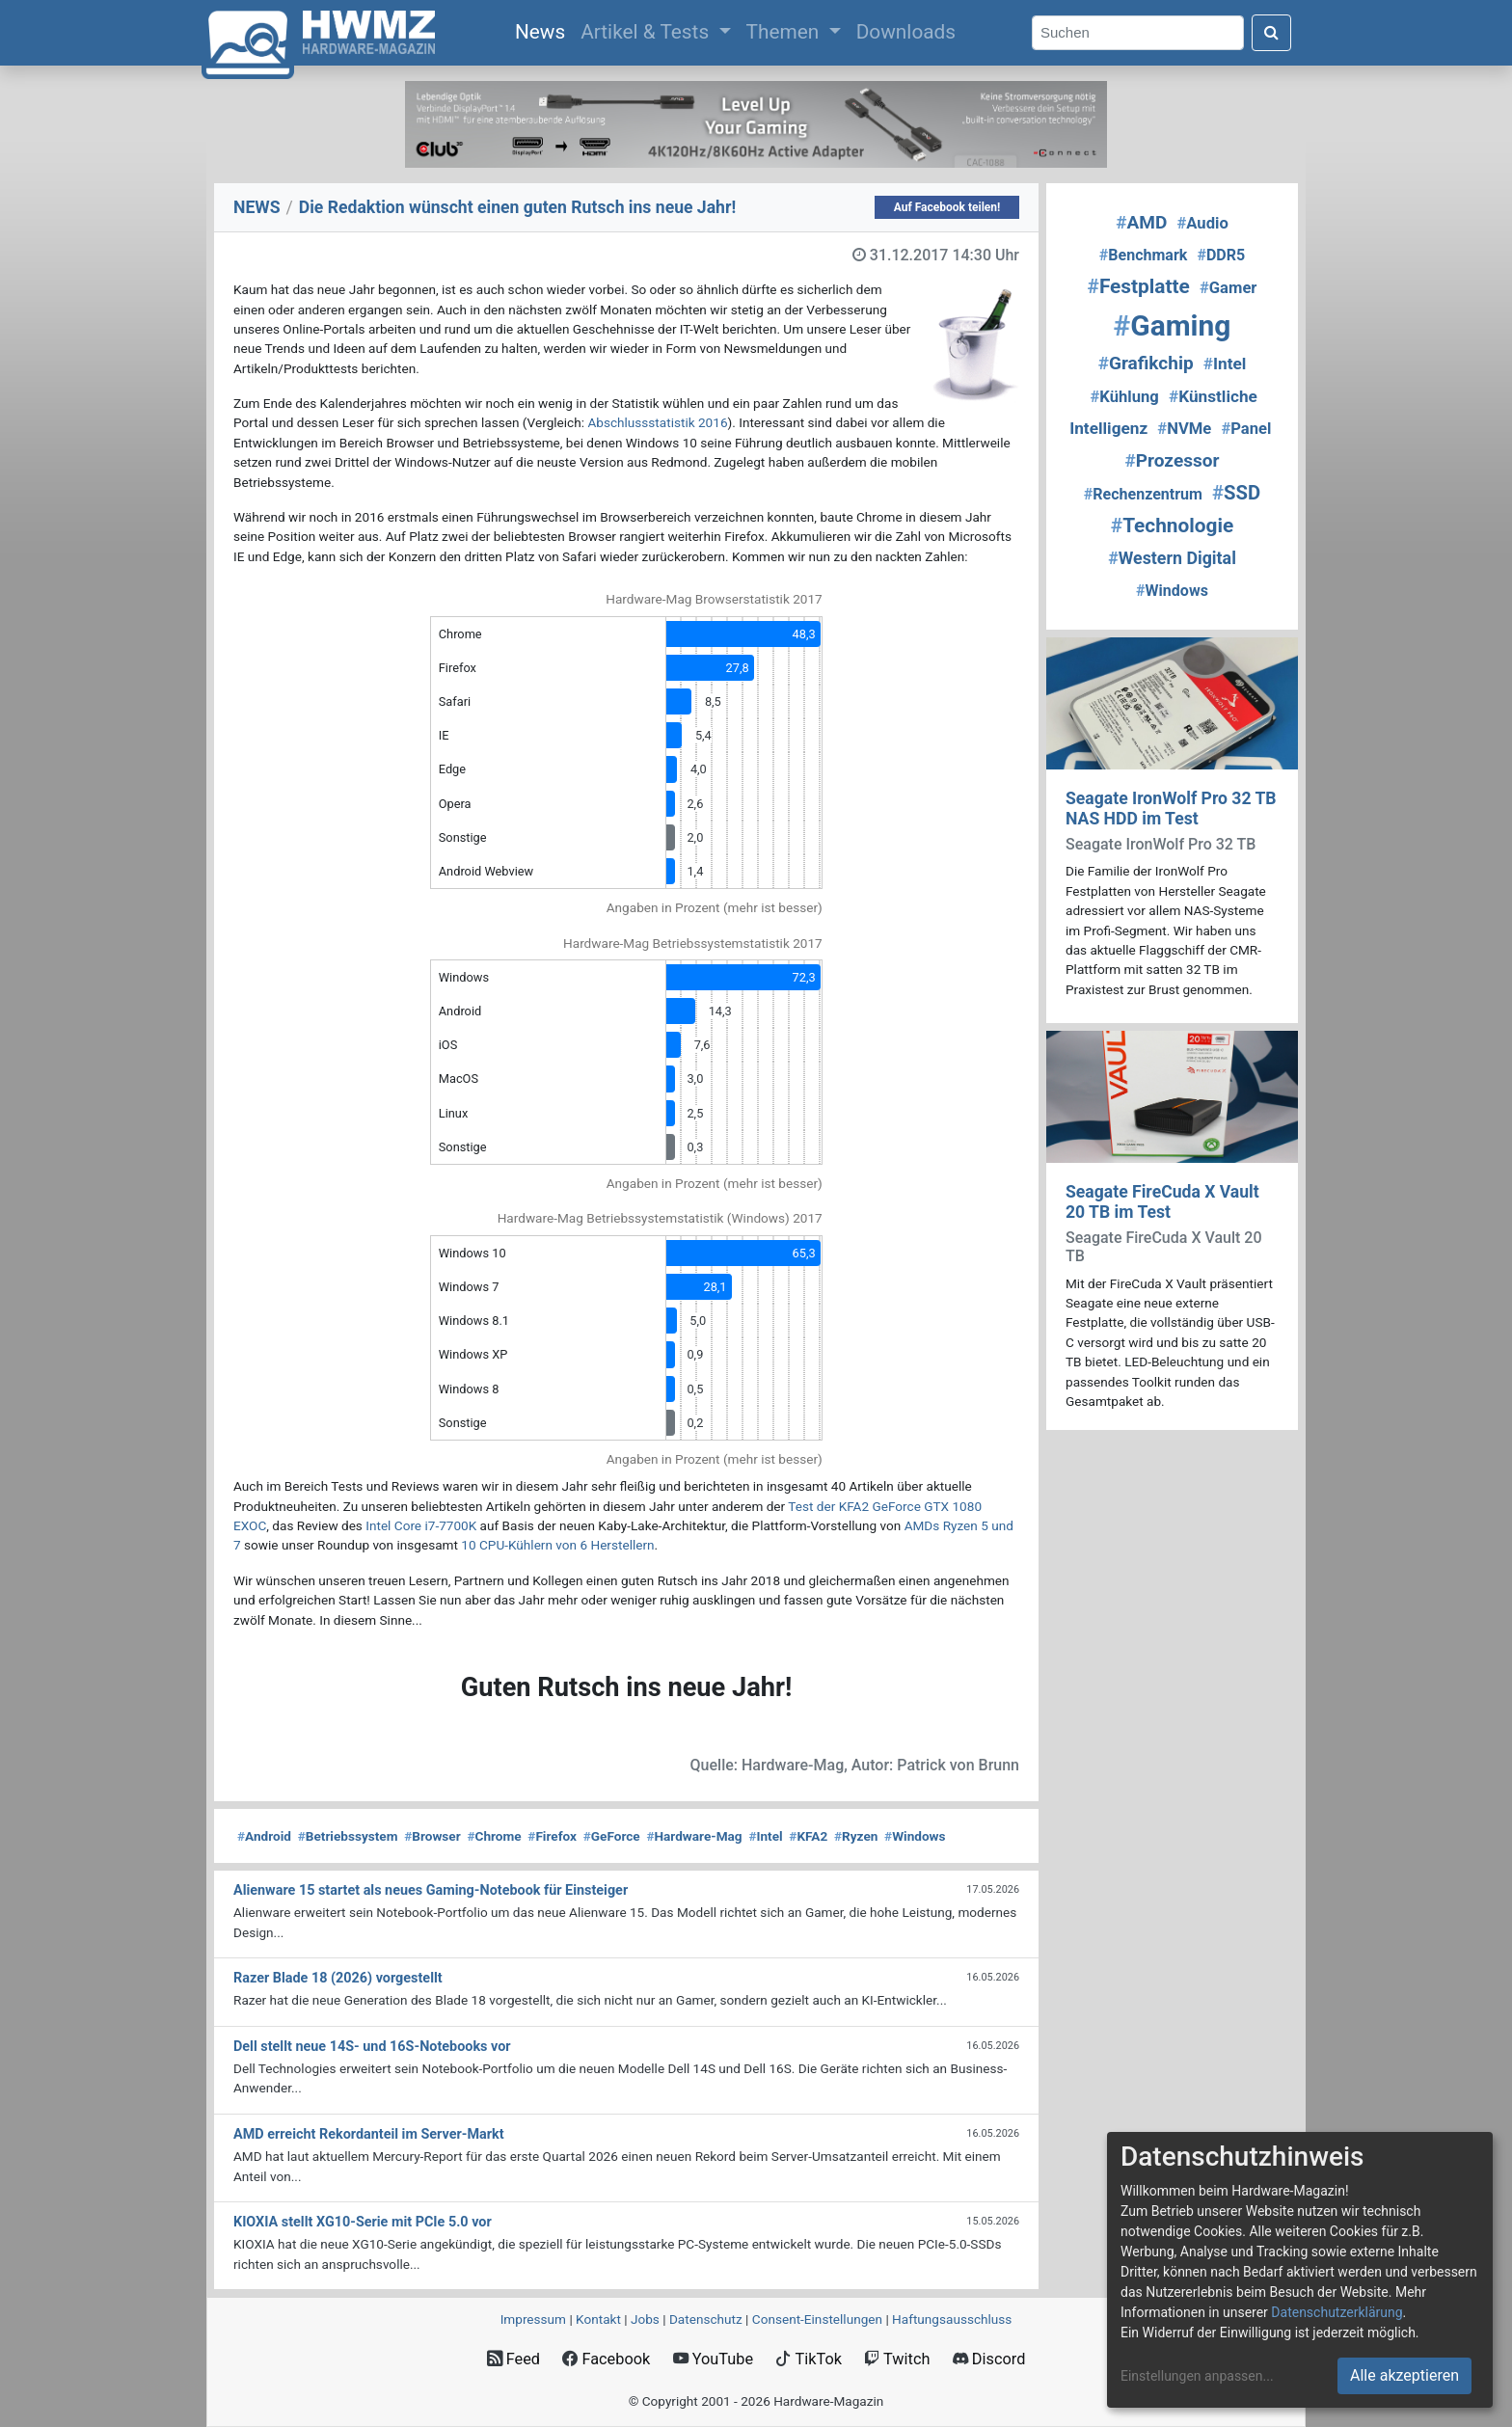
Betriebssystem (348, 1836)
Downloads (906, 31)
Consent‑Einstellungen (817, 2319)
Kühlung (1124, 397)
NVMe (1184, 428)
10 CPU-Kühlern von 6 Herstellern (557, 1544)
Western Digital (1172, 558)
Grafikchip (1146, 363)
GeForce (611, 1836)
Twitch (897, 2359)
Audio (1202, 223)
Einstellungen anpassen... (1197, 2376)
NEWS (257, 207)
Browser (432, 1836)
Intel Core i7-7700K (420, 1525)
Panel (1246, 428)
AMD (1141, 222)
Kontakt (598, 2319)
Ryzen (856, 1836)
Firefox (552, 1836)
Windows (914, 1836)
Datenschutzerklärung (1336, 2312)
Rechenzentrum (1143, 494)
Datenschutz (705, 2319)
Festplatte (1139, 286)
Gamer (1228, 288)
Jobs (645, 2319)
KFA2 (808, 1836)
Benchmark (1143, 255)
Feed (513, 2359)
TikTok (808, 2359)
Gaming (1172, 325)
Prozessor (1172, 460)
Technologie (1172, 525)
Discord (989, 2359)
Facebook (606, 2359)
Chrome (494, 1836)
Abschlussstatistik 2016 (657, 422)
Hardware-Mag (694, 1836)
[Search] (1138, 33)
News (544, 29)
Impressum (533, 2319)
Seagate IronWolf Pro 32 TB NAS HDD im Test (1171, 808)
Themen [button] (785, 31)
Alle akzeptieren (1404, 2375)
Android (264, 1836)
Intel (765, 1836)
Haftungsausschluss (952, 2319)
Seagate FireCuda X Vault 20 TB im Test (1162, 1202)
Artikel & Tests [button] (647, 31)
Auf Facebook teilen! (947, 207)
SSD (1236, 492)
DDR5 (1221, 255)
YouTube (713, 2359)
